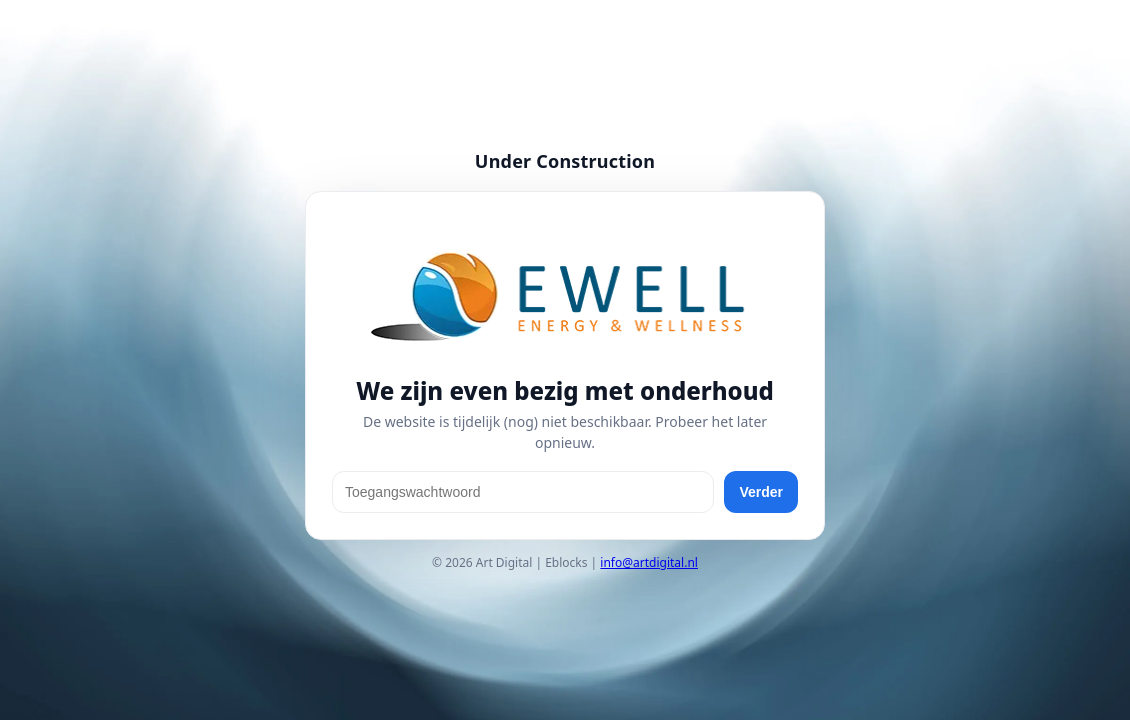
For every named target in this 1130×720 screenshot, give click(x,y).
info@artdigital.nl (649, 562)
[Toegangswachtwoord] (523, 492)
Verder (761, 492)
